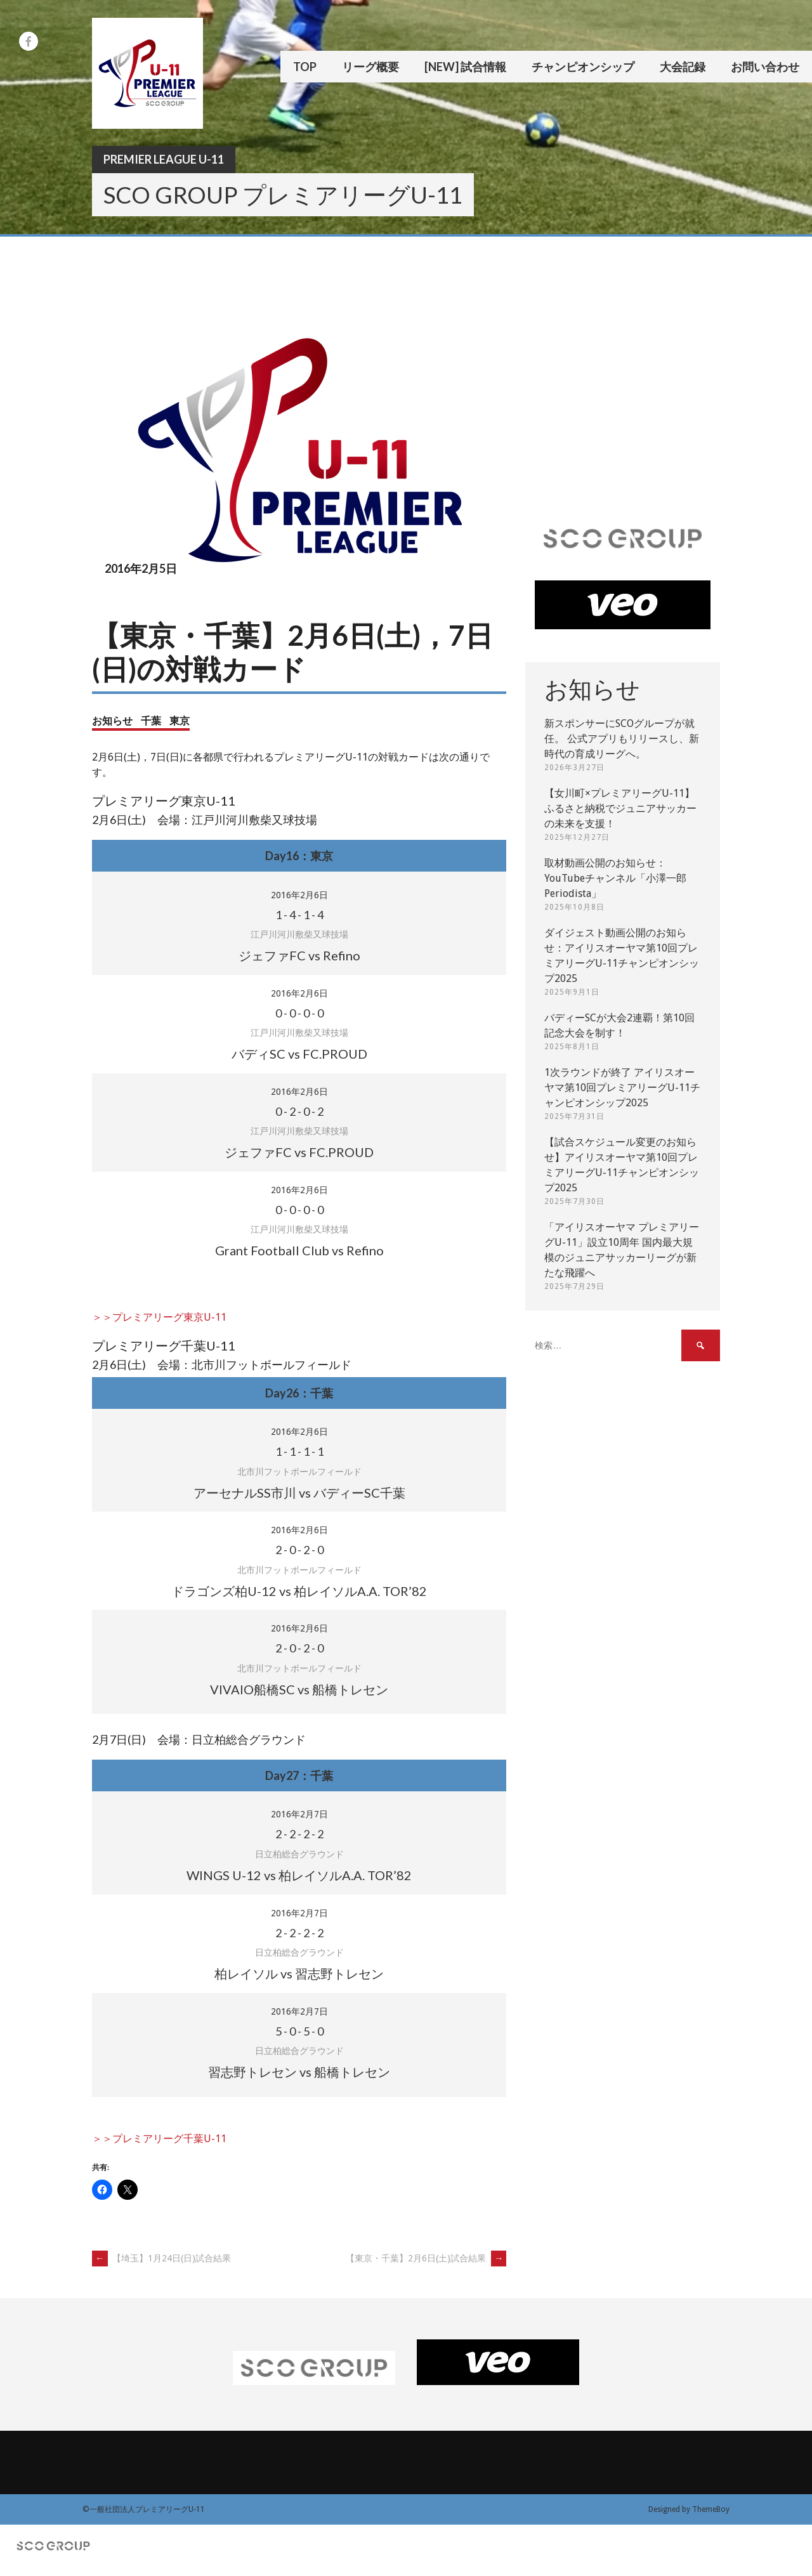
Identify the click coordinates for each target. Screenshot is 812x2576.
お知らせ (112, 720)
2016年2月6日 (299, 895)
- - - (299, 915)
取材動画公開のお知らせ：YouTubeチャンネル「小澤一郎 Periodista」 (615, 878)
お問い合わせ (765, 67)
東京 (179, 720)
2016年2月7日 (299, 1814)
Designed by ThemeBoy (689, 2509)
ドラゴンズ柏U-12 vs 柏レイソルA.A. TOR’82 (299, 1591)
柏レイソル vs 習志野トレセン (299, 1973)
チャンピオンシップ (583, 67)
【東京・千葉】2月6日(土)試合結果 (426, 2258)
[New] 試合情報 (465, 67)
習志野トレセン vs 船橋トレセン (299, 2071)
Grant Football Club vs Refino (299, 1250)
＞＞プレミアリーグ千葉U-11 (159, 2139)
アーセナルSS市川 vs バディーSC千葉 (299, 1492)
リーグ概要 (370, 67)
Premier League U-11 (163, 159)
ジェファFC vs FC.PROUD (299, 1152)
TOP (305, 67)
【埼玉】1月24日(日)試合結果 (161, 2258)
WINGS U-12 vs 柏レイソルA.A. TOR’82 (299, 1875)
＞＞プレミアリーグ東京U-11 (159, 1317)
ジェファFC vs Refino (299, 955)
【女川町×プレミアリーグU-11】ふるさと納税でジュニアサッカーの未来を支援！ (620, 808)
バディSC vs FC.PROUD (299, 1053)
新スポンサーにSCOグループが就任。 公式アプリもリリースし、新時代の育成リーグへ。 (621, 738)
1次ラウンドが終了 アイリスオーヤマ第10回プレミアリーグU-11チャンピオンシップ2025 (622, 1087)
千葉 (151, 720)
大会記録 (682, 67)
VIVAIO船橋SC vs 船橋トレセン (299, 1689)
